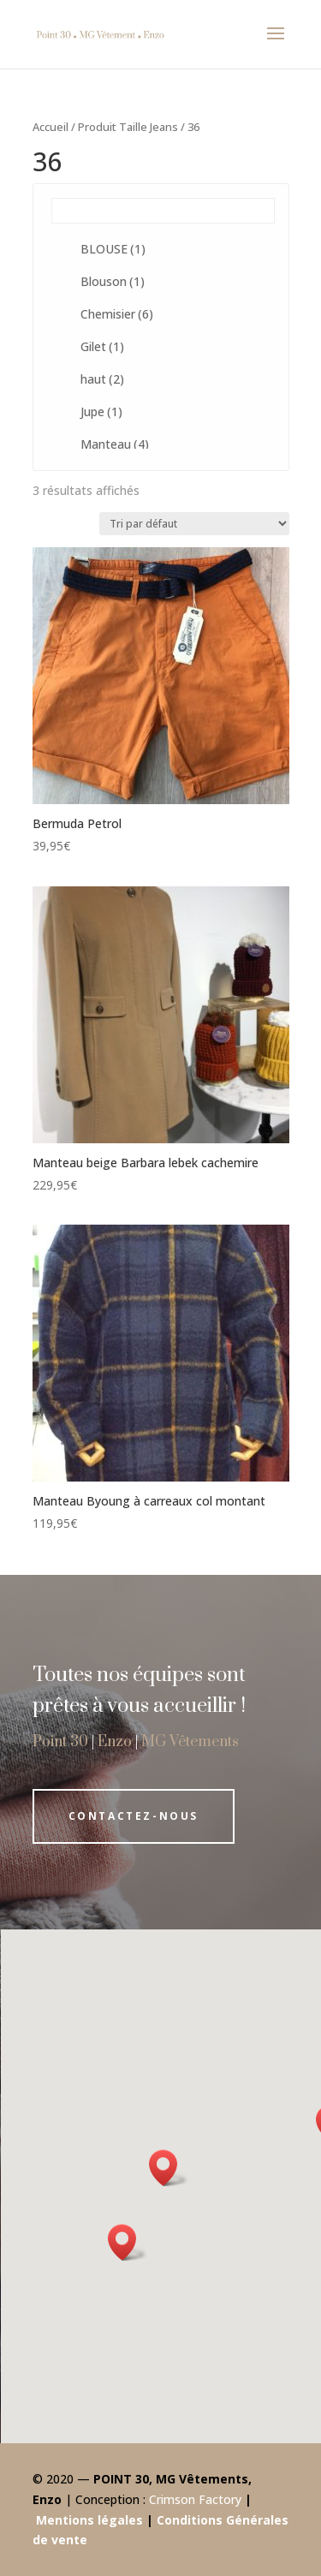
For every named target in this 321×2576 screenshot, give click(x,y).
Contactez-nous (133, 1816)
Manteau (114, 444)
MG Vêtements (190, 1741)
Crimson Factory (195, 2499)
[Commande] (194, 523)
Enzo (115, 1741)
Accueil (50, 126)
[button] (127, 2242)
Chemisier (116, 314)
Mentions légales (89, 2520)
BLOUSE (113, 249)
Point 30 (60, 1741)
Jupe (101, 411)
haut (102, 379)
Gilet (102, 346)
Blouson (112, 281)
